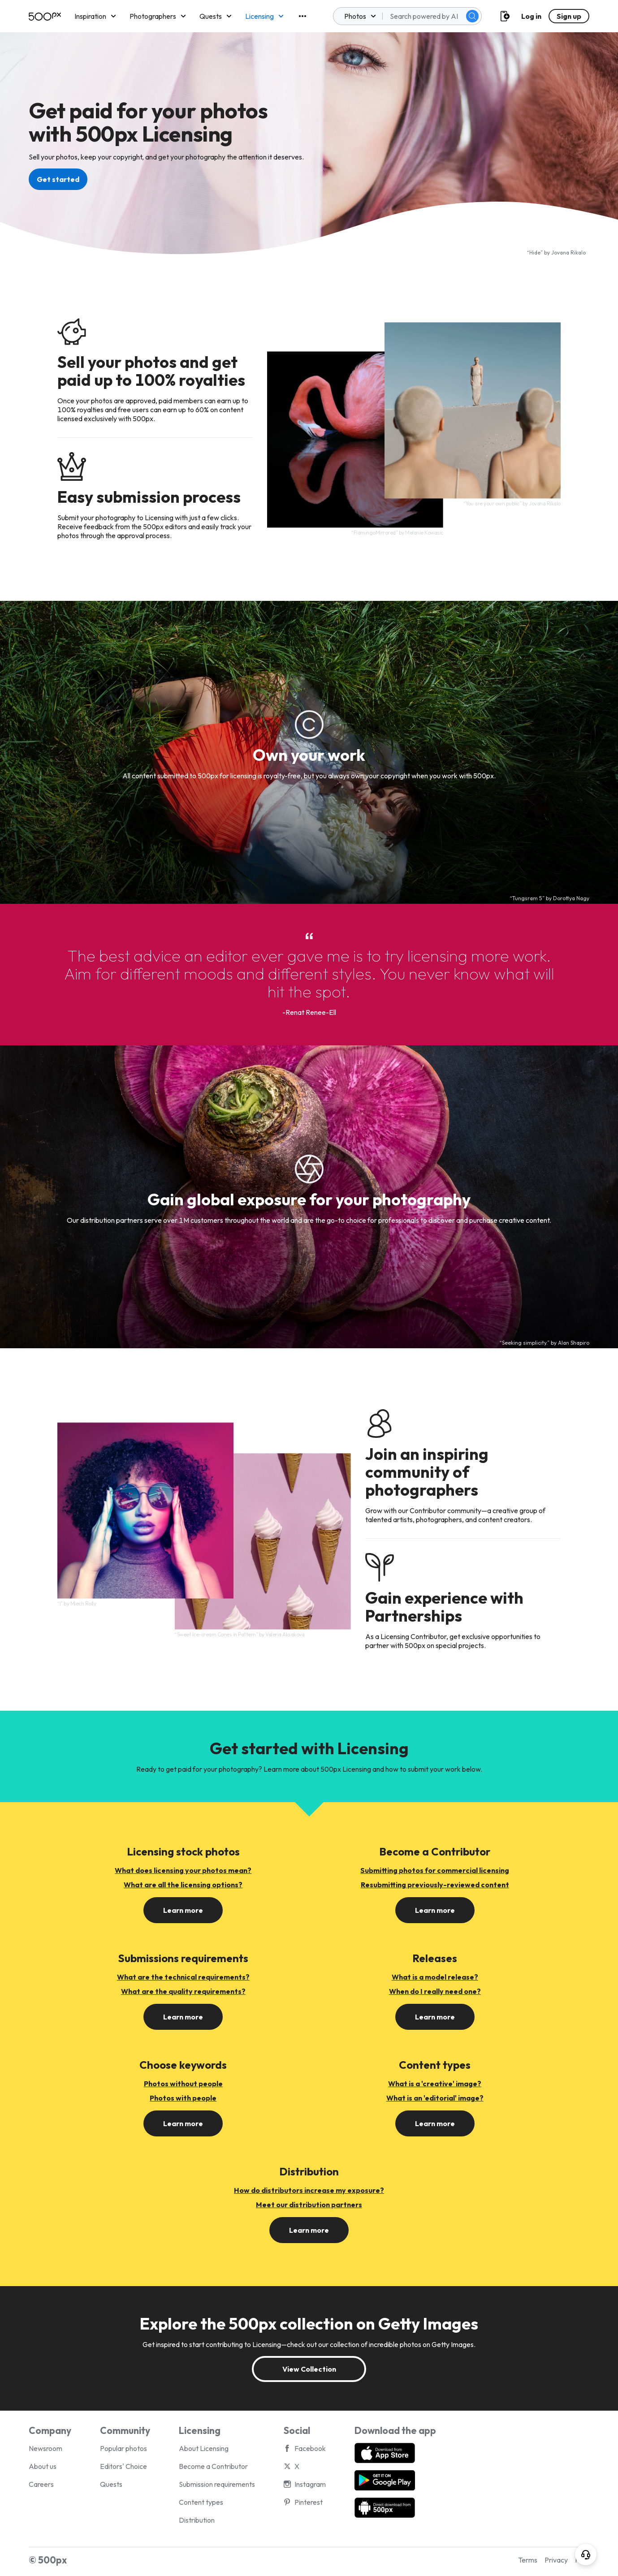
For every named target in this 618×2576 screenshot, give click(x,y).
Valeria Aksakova (284, 1634)
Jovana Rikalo (568, 252)
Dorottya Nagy (571, 898)
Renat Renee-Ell (310, 1012)
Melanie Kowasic (424, 532)
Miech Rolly (83, 1604)
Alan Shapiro (573, 1342)
